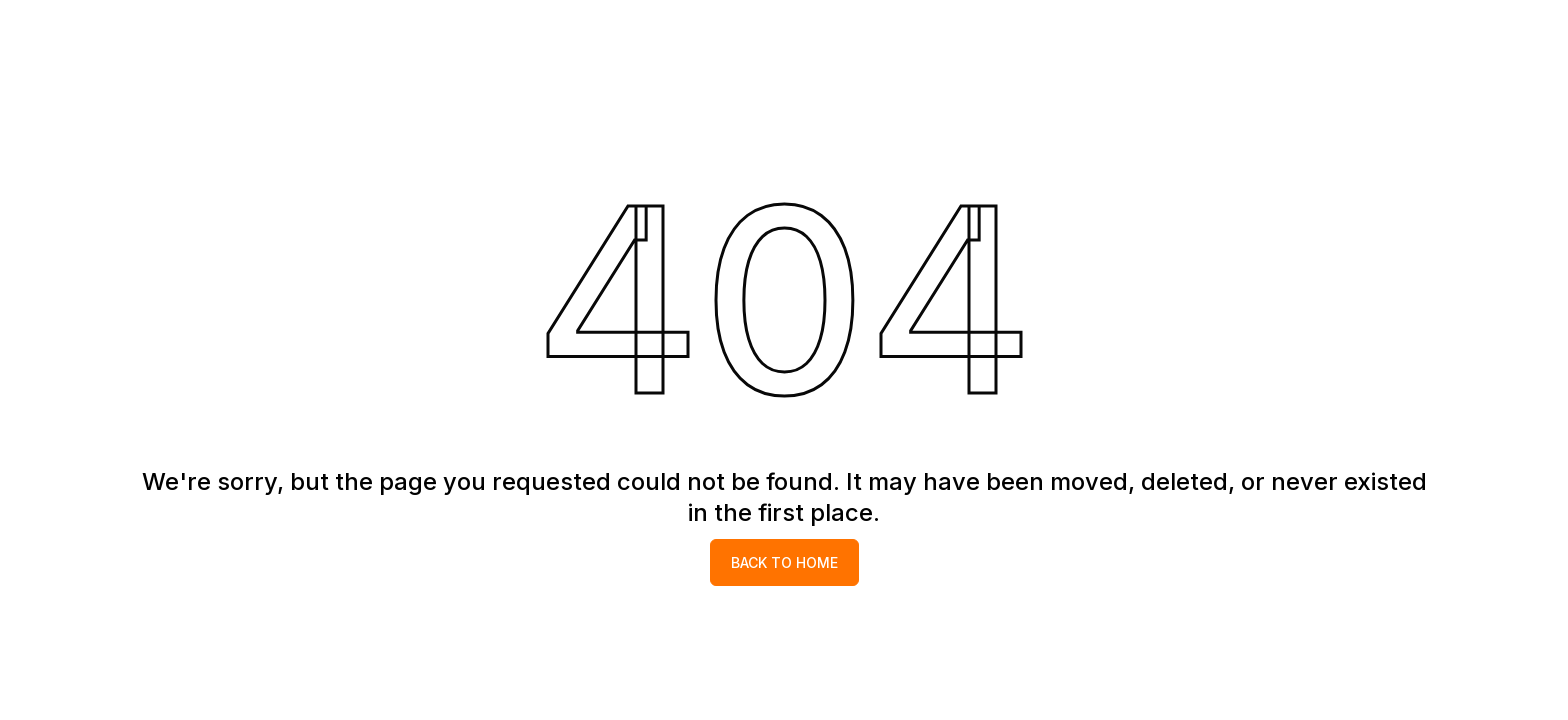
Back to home (784, 562)
